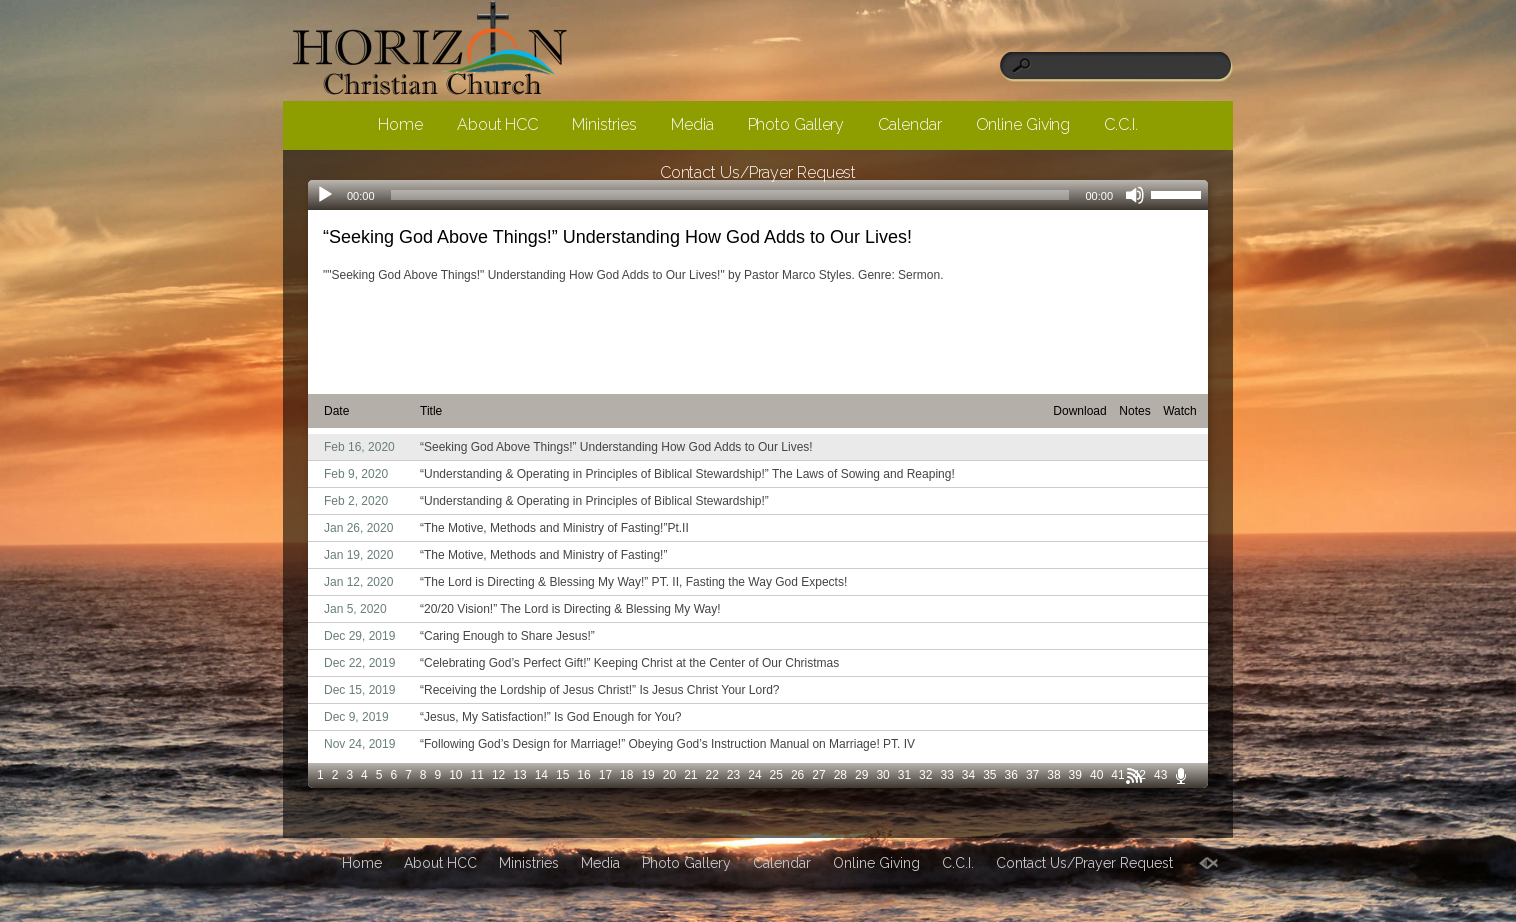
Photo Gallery (796, 124)
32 (925, 775)
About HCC (497, 124)
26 (797, 775)
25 (776, 775)
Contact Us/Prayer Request (758, 172)
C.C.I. (1120, 124)
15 (562, 775)
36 (1011, 775)
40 (1096, 775)
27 (818, 775)
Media (692, 124)
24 (754, 775)
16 (583, 775)
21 (690, 775)
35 (989, 775)
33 (946, 775)
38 (1053, 775)
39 (1075, 775)
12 (498, 775)
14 (541, 775)
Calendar (909, 124)
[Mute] (1135, 195)
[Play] (325, 195)
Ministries (604, 124)
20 (669, 775)
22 (712, 775)
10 (455, 775)
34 (968, 775)
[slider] (1179, 193)
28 (840, 775)
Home (400, 124)
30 (882, 775)
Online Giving (1023, 124)
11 (477, 775)
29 (861, 775)
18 (626, 775)
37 (1032, 775)
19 (647, 775)
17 (605, 775)
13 (519, 775)
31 (904, 775)
